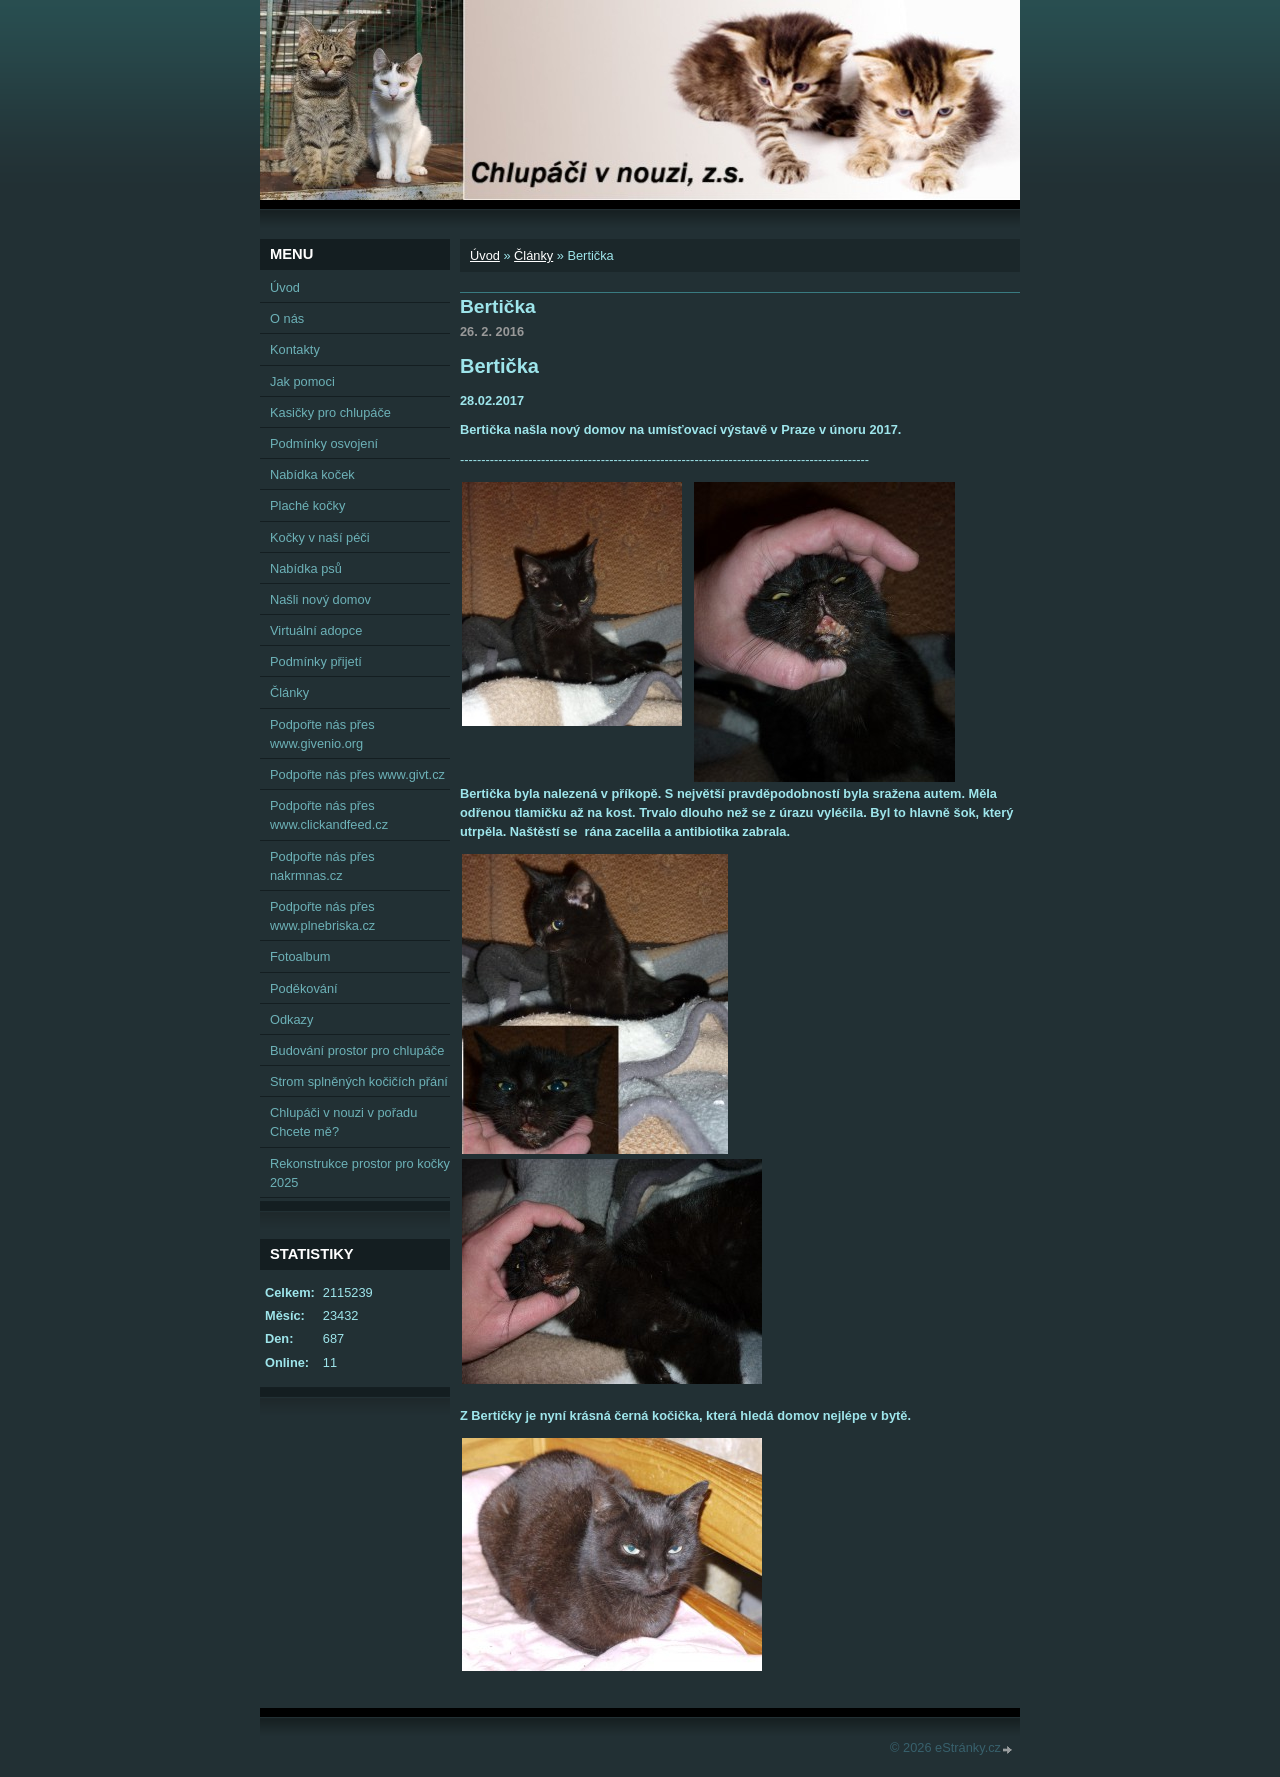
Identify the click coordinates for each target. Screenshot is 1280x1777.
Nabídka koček (312, 474)
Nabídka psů (306, 568)
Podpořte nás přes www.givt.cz (357, 774)
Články (533, 255)
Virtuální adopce (316, 630)
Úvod (485, 255)
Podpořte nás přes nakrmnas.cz (322, 866)
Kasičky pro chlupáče (330, 412)
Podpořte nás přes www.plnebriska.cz (322, 916)
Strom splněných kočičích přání (359, 1081)
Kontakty (295, 349)
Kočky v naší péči (320, 537)
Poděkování (304, 988)
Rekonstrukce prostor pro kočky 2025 (360, 1173)
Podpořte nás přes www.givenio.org (322, 734)
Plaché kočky (307, 505)
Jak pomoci (302, 381)
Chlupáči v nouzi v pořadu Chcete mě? (343, 1122)
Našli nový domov (320, 599)
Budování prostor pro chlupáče (357, 1050)
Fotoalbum (300, 956)
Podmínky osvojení (324, 443)
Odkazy (291, 1019)
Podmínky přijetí (316, 661)
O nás (287, 318)
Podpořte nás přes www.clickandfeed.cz (329, 815)
